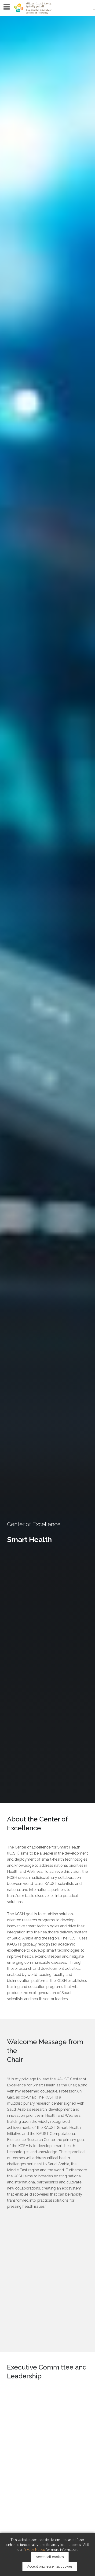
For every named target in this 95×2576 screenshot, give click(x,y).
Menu (7, 7)
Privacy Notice (34, 2550)
